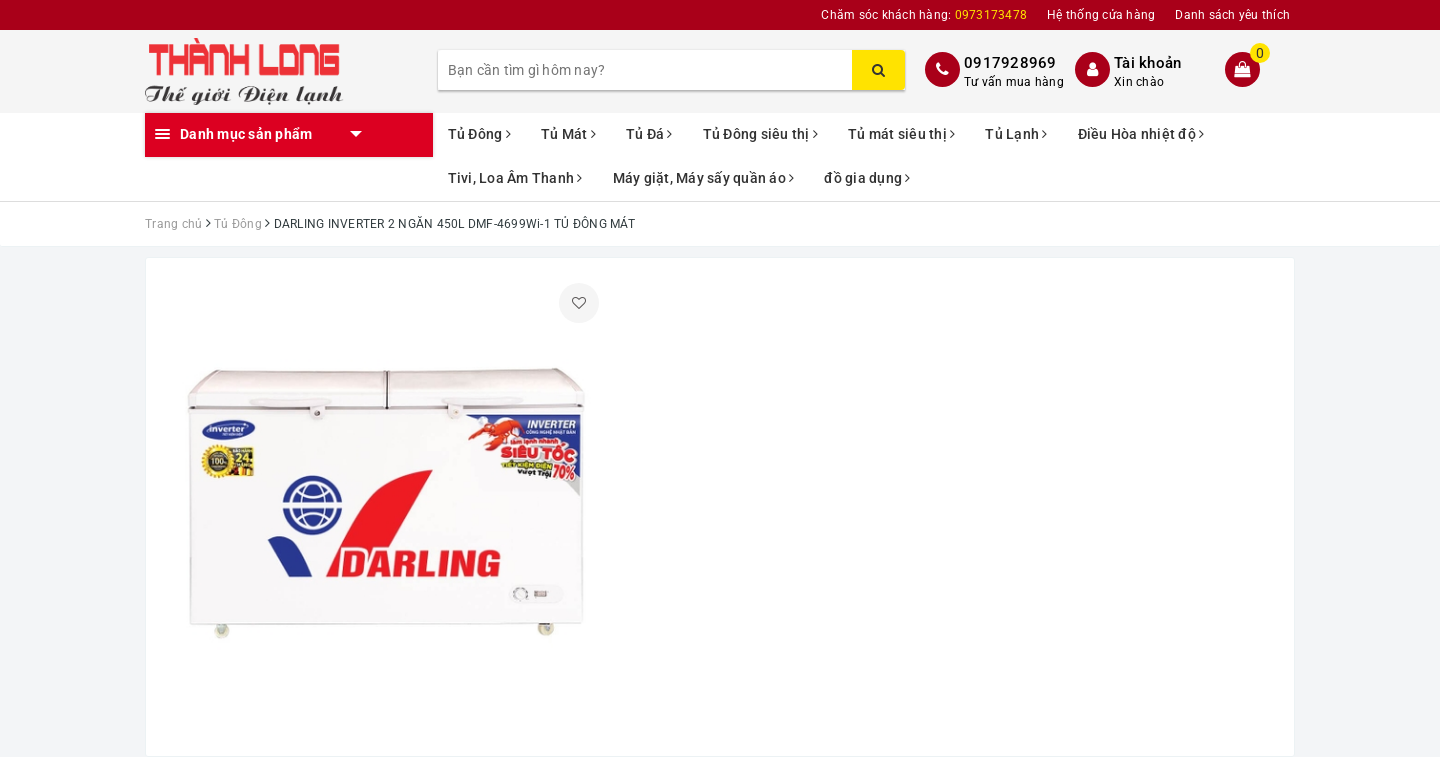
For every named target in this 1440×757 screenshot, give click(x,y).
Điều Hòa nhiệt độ (1141, 134)
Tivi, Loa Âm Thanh (515, 178)
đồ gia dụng (867, 178)
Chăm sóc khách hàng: (924, 15)
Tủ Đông (479, 134)
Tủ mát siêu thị (901, 134)
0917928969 (1010, 63)
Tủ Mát (568, 134)
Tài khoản (1147, 63)
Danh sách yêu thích (1232, 15)
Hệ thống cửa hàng (1101, 15)
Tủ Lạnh (1016, 134)
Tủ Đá (649, 134)
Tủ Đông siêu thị (761, 134)
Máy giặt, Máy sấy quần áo (704, 178)
